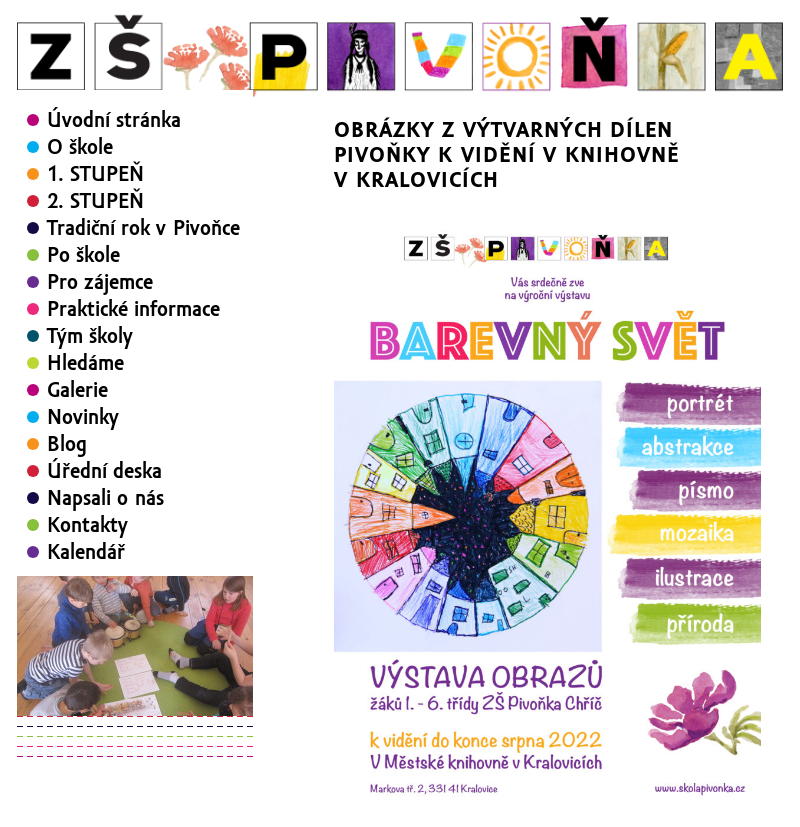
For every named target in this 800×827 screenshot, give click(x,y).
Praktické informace (133, 309)
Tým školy (90, 336)
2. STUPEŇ (95, 201)
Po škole (83, 255)
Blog (67, 444)
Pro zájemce (100, 282)
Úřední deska (104, 471)
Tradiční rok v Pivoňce (143, 228)
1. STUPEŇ (95, 174)
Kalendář (86, 552)
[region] (135, 646)
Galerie (77, 390)
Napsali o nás (105, 498)
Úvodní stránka (114, 120)
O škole (80, 147)
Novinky (83, 417)
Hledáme (85, 363)
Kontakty (87, 525)
